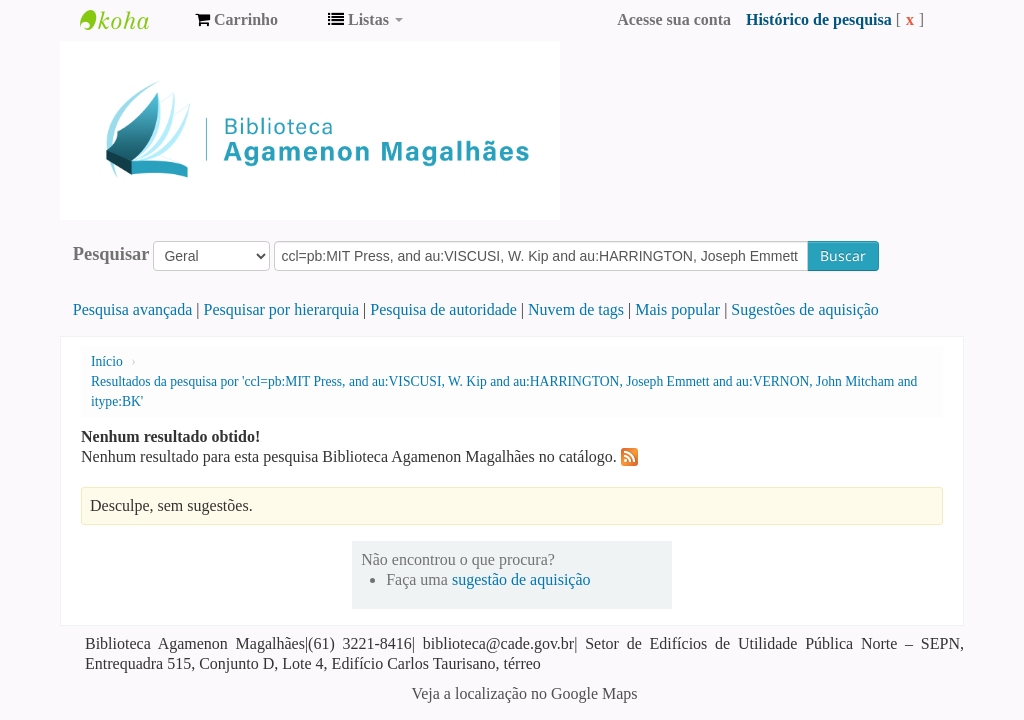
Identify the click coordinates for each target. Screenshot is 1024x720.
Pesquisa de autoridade (443, 309)
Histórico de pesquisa (819, 19)
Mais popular (677, 309)
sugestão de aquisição (521, 579)
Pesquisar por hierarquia (282, 309)
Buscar (843, 255)
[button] (236, 20)
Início (107, 361)
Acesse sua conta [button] (674, 19)
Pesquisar (111, 254)
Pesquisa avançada (133, 309)
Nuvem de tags (576, 309)
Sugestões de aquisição (805, 309)
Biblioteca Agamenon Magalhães (130, 20)
